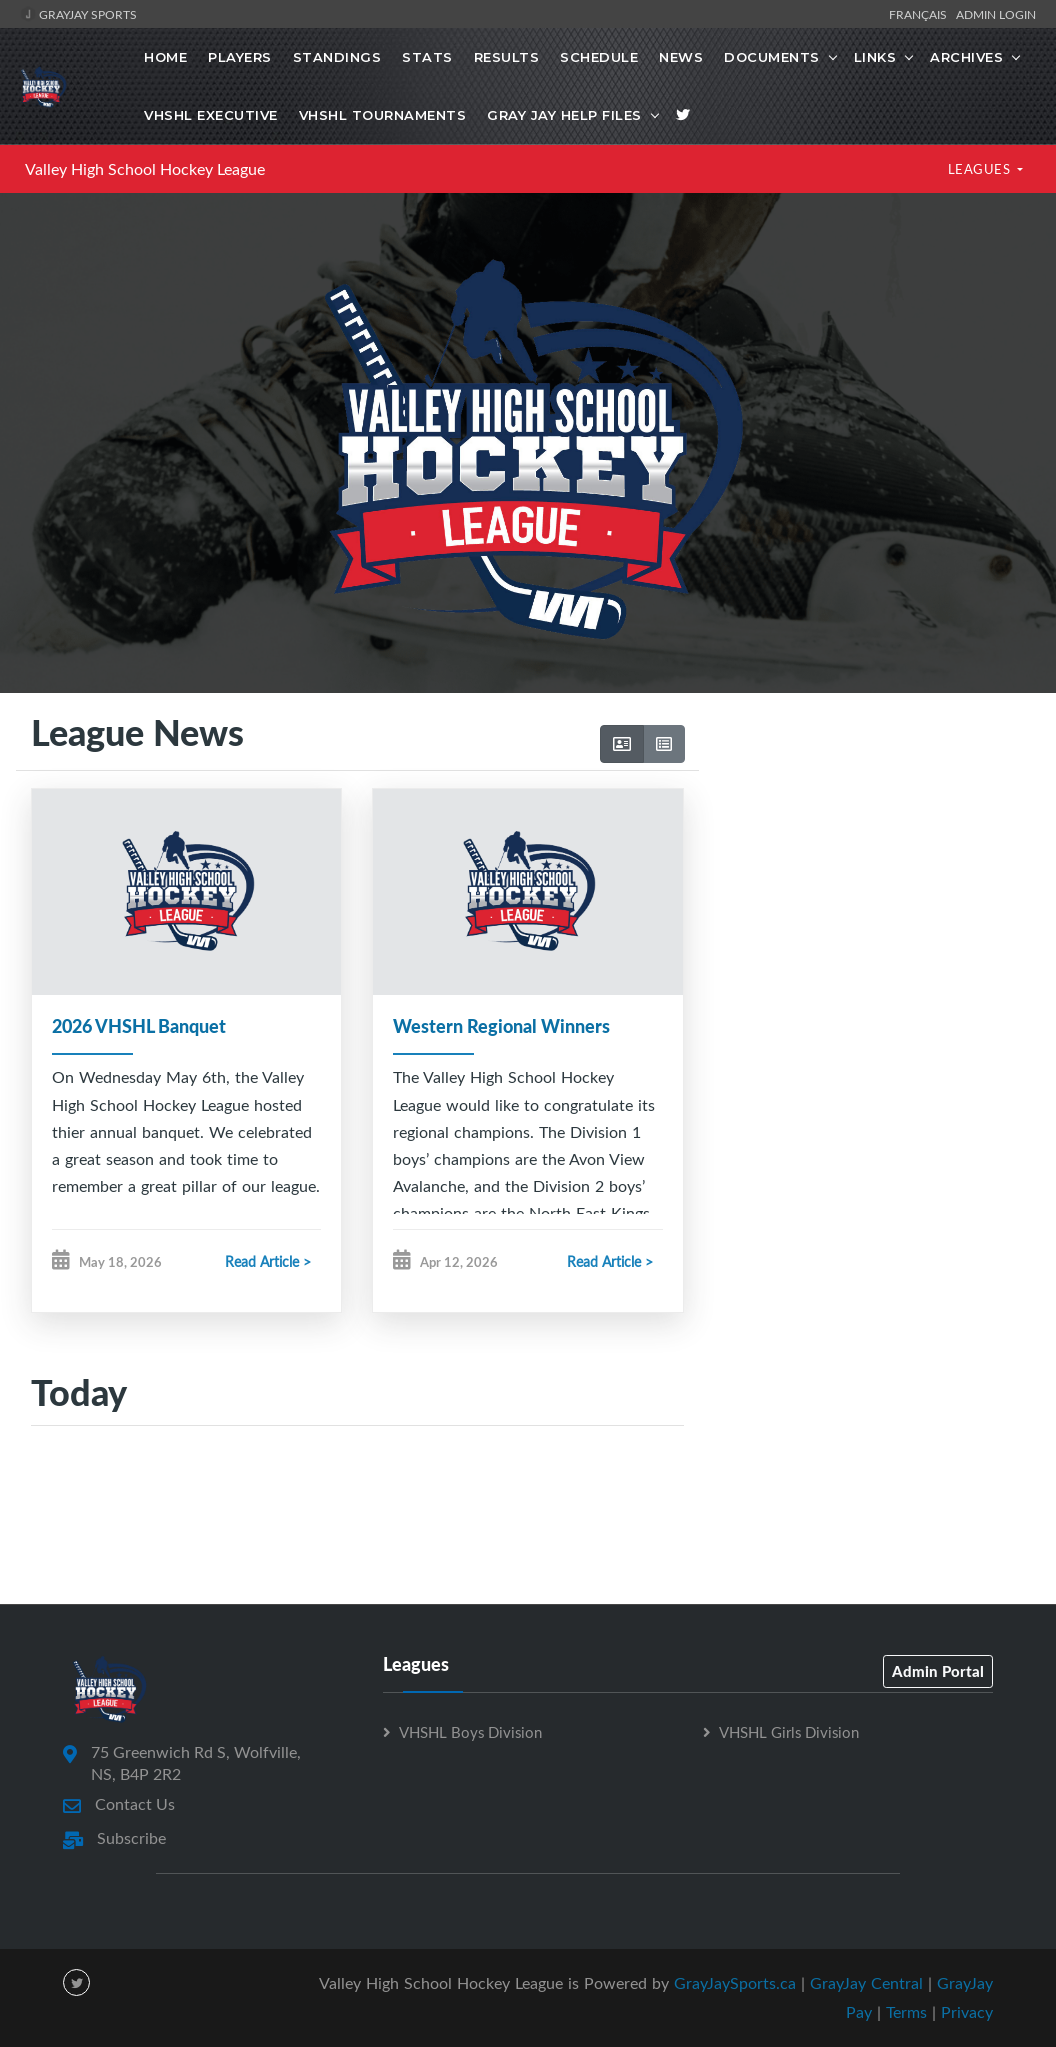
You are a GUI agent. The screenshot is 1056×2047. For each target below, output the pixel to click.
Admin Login (996, 14)
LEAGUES (981, 169)
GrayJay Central (866, 1983)
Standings (337, 57)
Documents (772, 57)
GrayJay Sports (78, 14)
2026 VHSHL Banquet (139, 1026)
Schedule (599, 57)
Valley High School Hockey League (145, 169)
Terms (906, 2012)
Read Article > (268, 1262)
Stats (427, 57)
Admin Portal (938, 1671)
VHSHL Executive (211, 115)
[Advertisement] (869, 865)
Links (875, 57)
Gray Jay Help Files (564, 115)
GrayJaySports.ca (735, 1983)
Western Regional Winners (501, 1026)
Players (240, 57)
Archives (966, 57)
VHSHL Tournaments (383, 115)
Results (507, 57)
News (681, 57)
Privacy (967, 2012)
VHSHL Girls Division (789, 1732)
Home (165, 57)
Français (921, 14)
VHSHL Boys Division (470, 1732)
